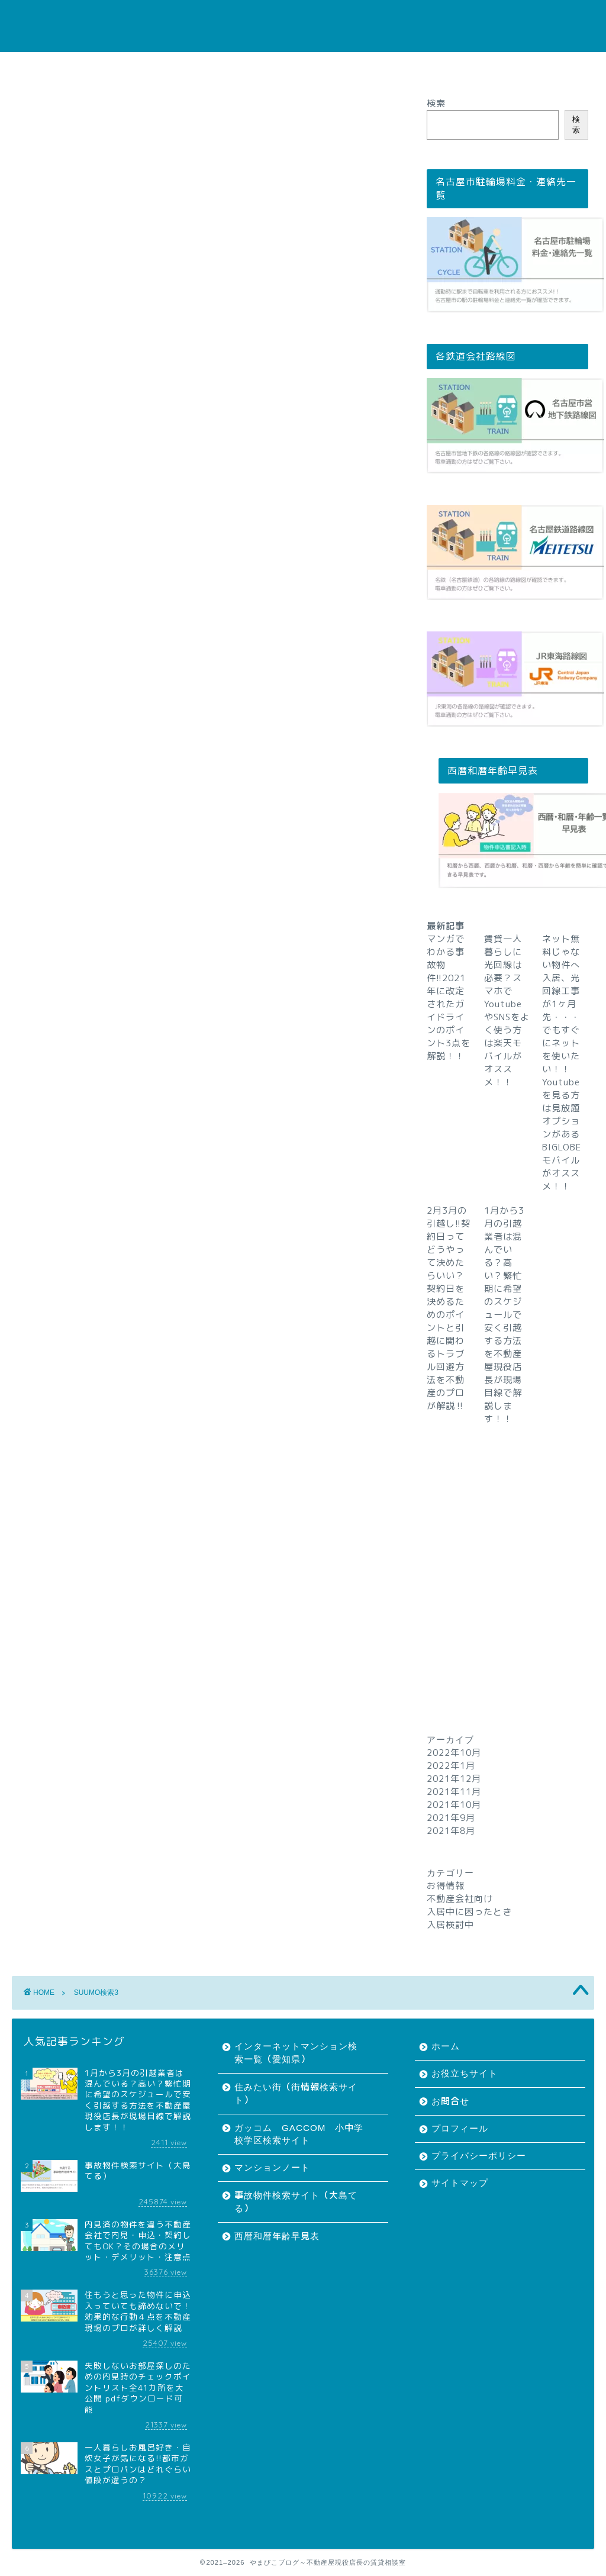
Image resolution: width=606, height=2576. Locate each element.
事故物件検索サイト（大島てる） (295, 2201)
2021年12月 (454, 1778)
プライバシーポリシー (401, 66)
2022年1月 (451, 1765)
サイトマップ (492, 66)
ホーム (102, 66)
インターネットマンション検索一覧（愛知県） (295, 2052)
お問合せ (242, 66)
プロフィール (310, 66)
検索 (436, 103)
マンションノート (272, 2167)
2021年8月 (451, 1830)
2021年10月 (454, 1804)
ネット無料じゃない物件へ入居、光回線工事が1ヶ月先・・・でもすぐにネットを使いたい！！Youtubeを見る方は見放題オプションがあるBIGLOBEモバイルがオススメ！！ (561, 1062)
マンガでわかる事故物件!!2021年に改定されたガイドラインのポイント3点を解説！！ (448, 997)
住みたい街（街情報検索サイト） (295, 2093)
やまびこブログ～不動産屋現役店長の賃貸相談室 (303, 26)
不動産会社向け (460, 1898)
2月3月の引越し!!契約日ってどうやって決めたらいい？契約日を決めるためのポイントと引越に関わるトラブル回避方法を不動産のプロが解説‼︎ (448, 1308)
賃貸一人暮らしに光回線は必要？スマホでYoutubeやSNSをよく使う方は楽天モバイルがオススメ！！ (507, 1010)
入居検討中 (450, 1925)
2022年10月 (454, 1752)
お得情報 (446, 1885)
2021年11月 (454, 1791)
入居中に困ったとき (469, 1912)
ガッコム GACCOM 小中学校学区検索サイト (298, 2134)
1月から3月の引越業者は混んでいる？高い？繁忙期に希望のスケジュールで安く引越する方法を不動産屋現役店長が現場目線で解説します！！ (504, 1314)
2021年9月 (451, 1817)
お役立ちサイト (170, 66)
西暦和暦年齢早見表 (277, 2236)
